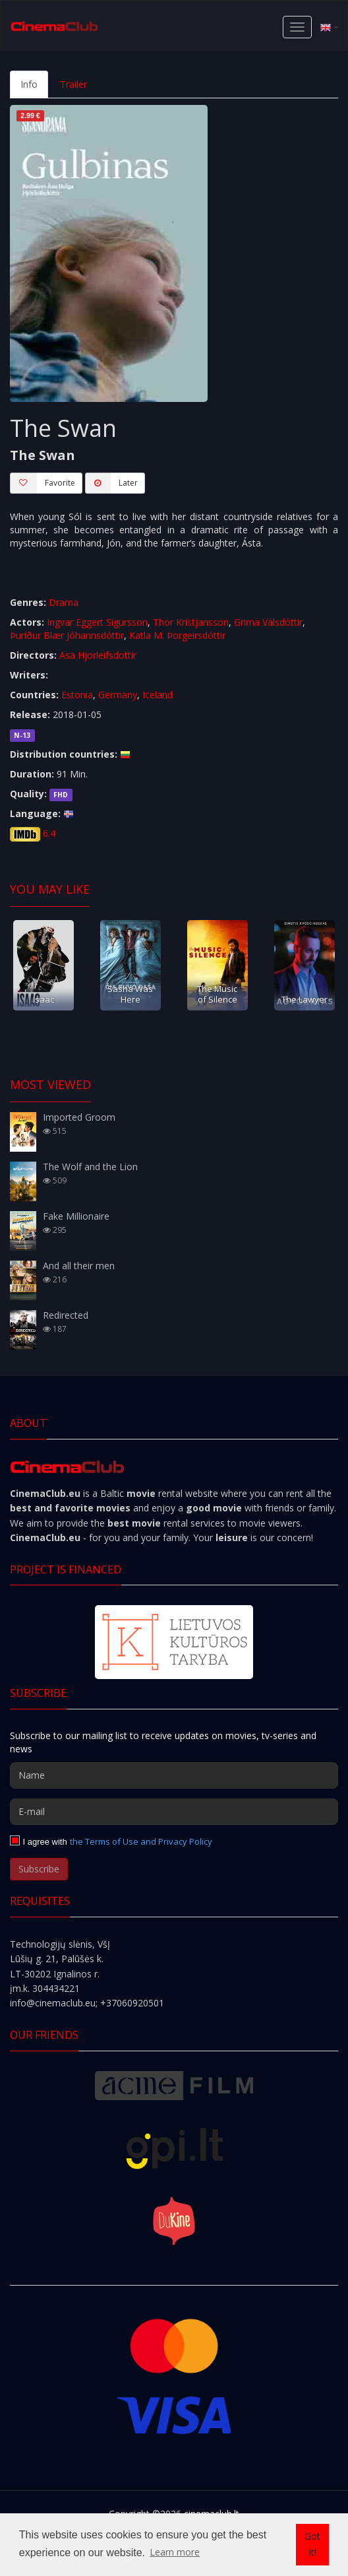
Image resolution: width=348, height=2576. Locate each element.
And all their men (79, 1265)
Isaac (43, 999)
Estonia (77, 694)
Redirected (65, 1315)
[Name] (174, 1775)
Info (29, 84)
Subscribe (38, 1869)
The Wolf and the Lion (90, 1166)
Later (111, 483)
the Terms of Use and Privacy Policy (141, 1841)
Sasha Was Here (130, 994)
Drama (63, 602)
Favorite (42, 483)
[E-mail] (174, 1812)
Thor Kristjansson (191, 622)
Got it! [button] (312, 2544)
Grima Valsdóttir (268, 622)
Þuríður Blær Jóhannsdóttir (67, 635)
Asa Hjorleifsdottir (97, 655)
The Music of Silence (217, 994)
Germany (117, 694)
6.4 (49, 833)
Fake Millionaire (76, 1216)
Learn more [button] (175, 2552)
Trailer (73, 84)
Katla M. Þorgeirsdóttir (177, 635)
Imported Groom (79, 1117)
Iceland (157, 694)
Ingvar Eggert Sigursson (97, 622)
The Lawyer (304, 999)
